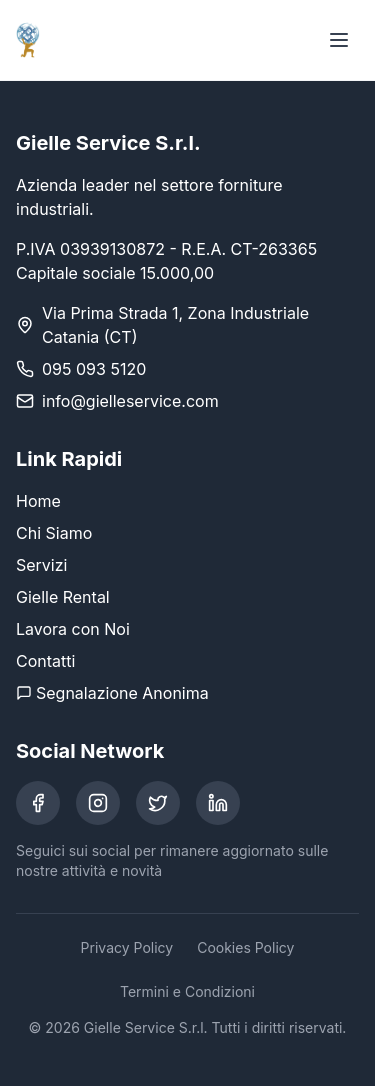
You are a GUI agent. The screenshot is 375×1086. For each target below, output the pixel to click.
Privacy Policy (127, 947)
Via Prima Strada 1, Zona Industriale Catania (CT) (175, 325)
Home (38, 501)
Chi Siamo (54, 533)
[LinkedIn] (218, 803)
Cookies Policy (245, 947)
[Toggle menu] (339, 40)
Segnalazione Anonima (112, 693)
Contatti (45, 661)
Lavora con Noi (73, 629)
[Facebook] (38, 803)
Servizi (41, 565)
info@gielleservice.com (130, 401)
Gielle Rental (63, 597)
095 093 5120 (94, 369)
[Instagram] (98, 803)
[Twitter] (158, 803)
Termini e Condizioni (187, 991)
